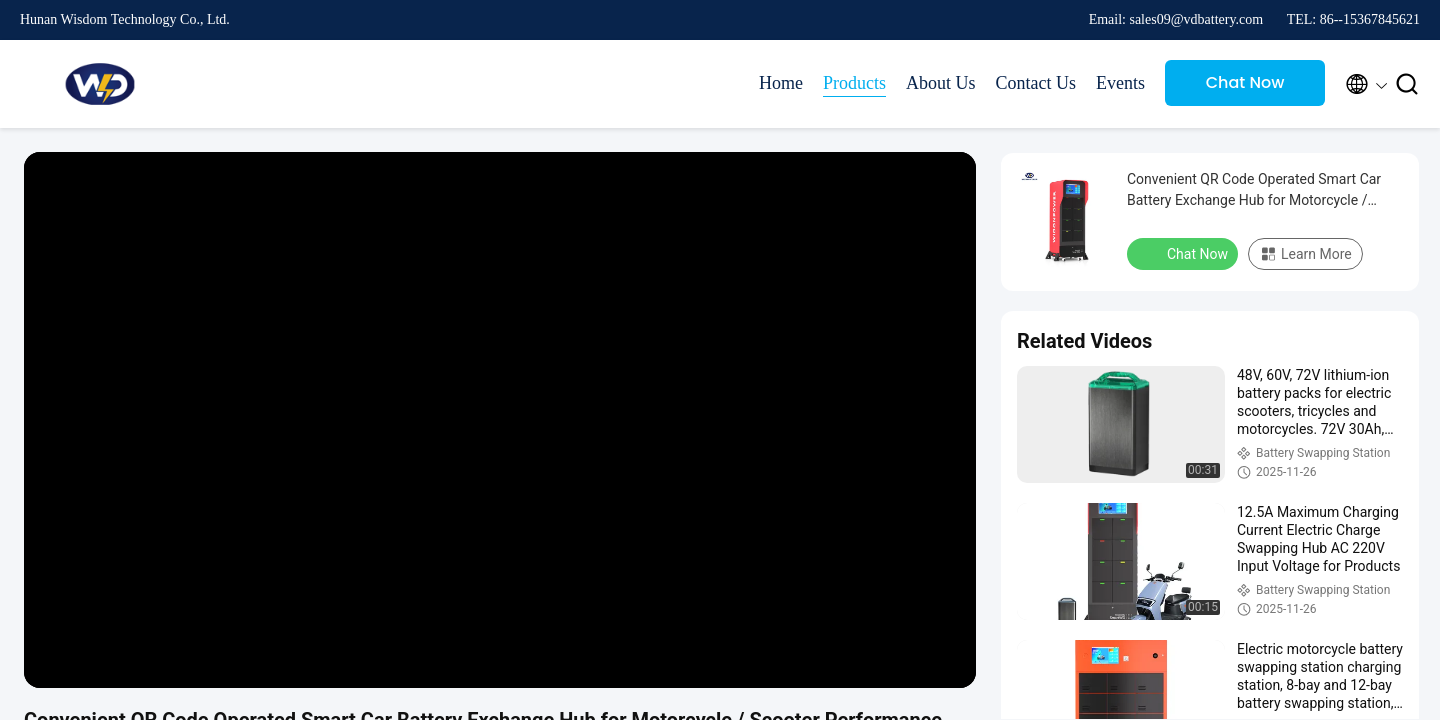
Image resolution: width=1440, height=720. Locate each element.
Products (854, 83)
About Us (941, 83)
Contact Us (1036, 83)
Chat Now (1245, 82)
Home (781, 83)
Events (1120, 83)
